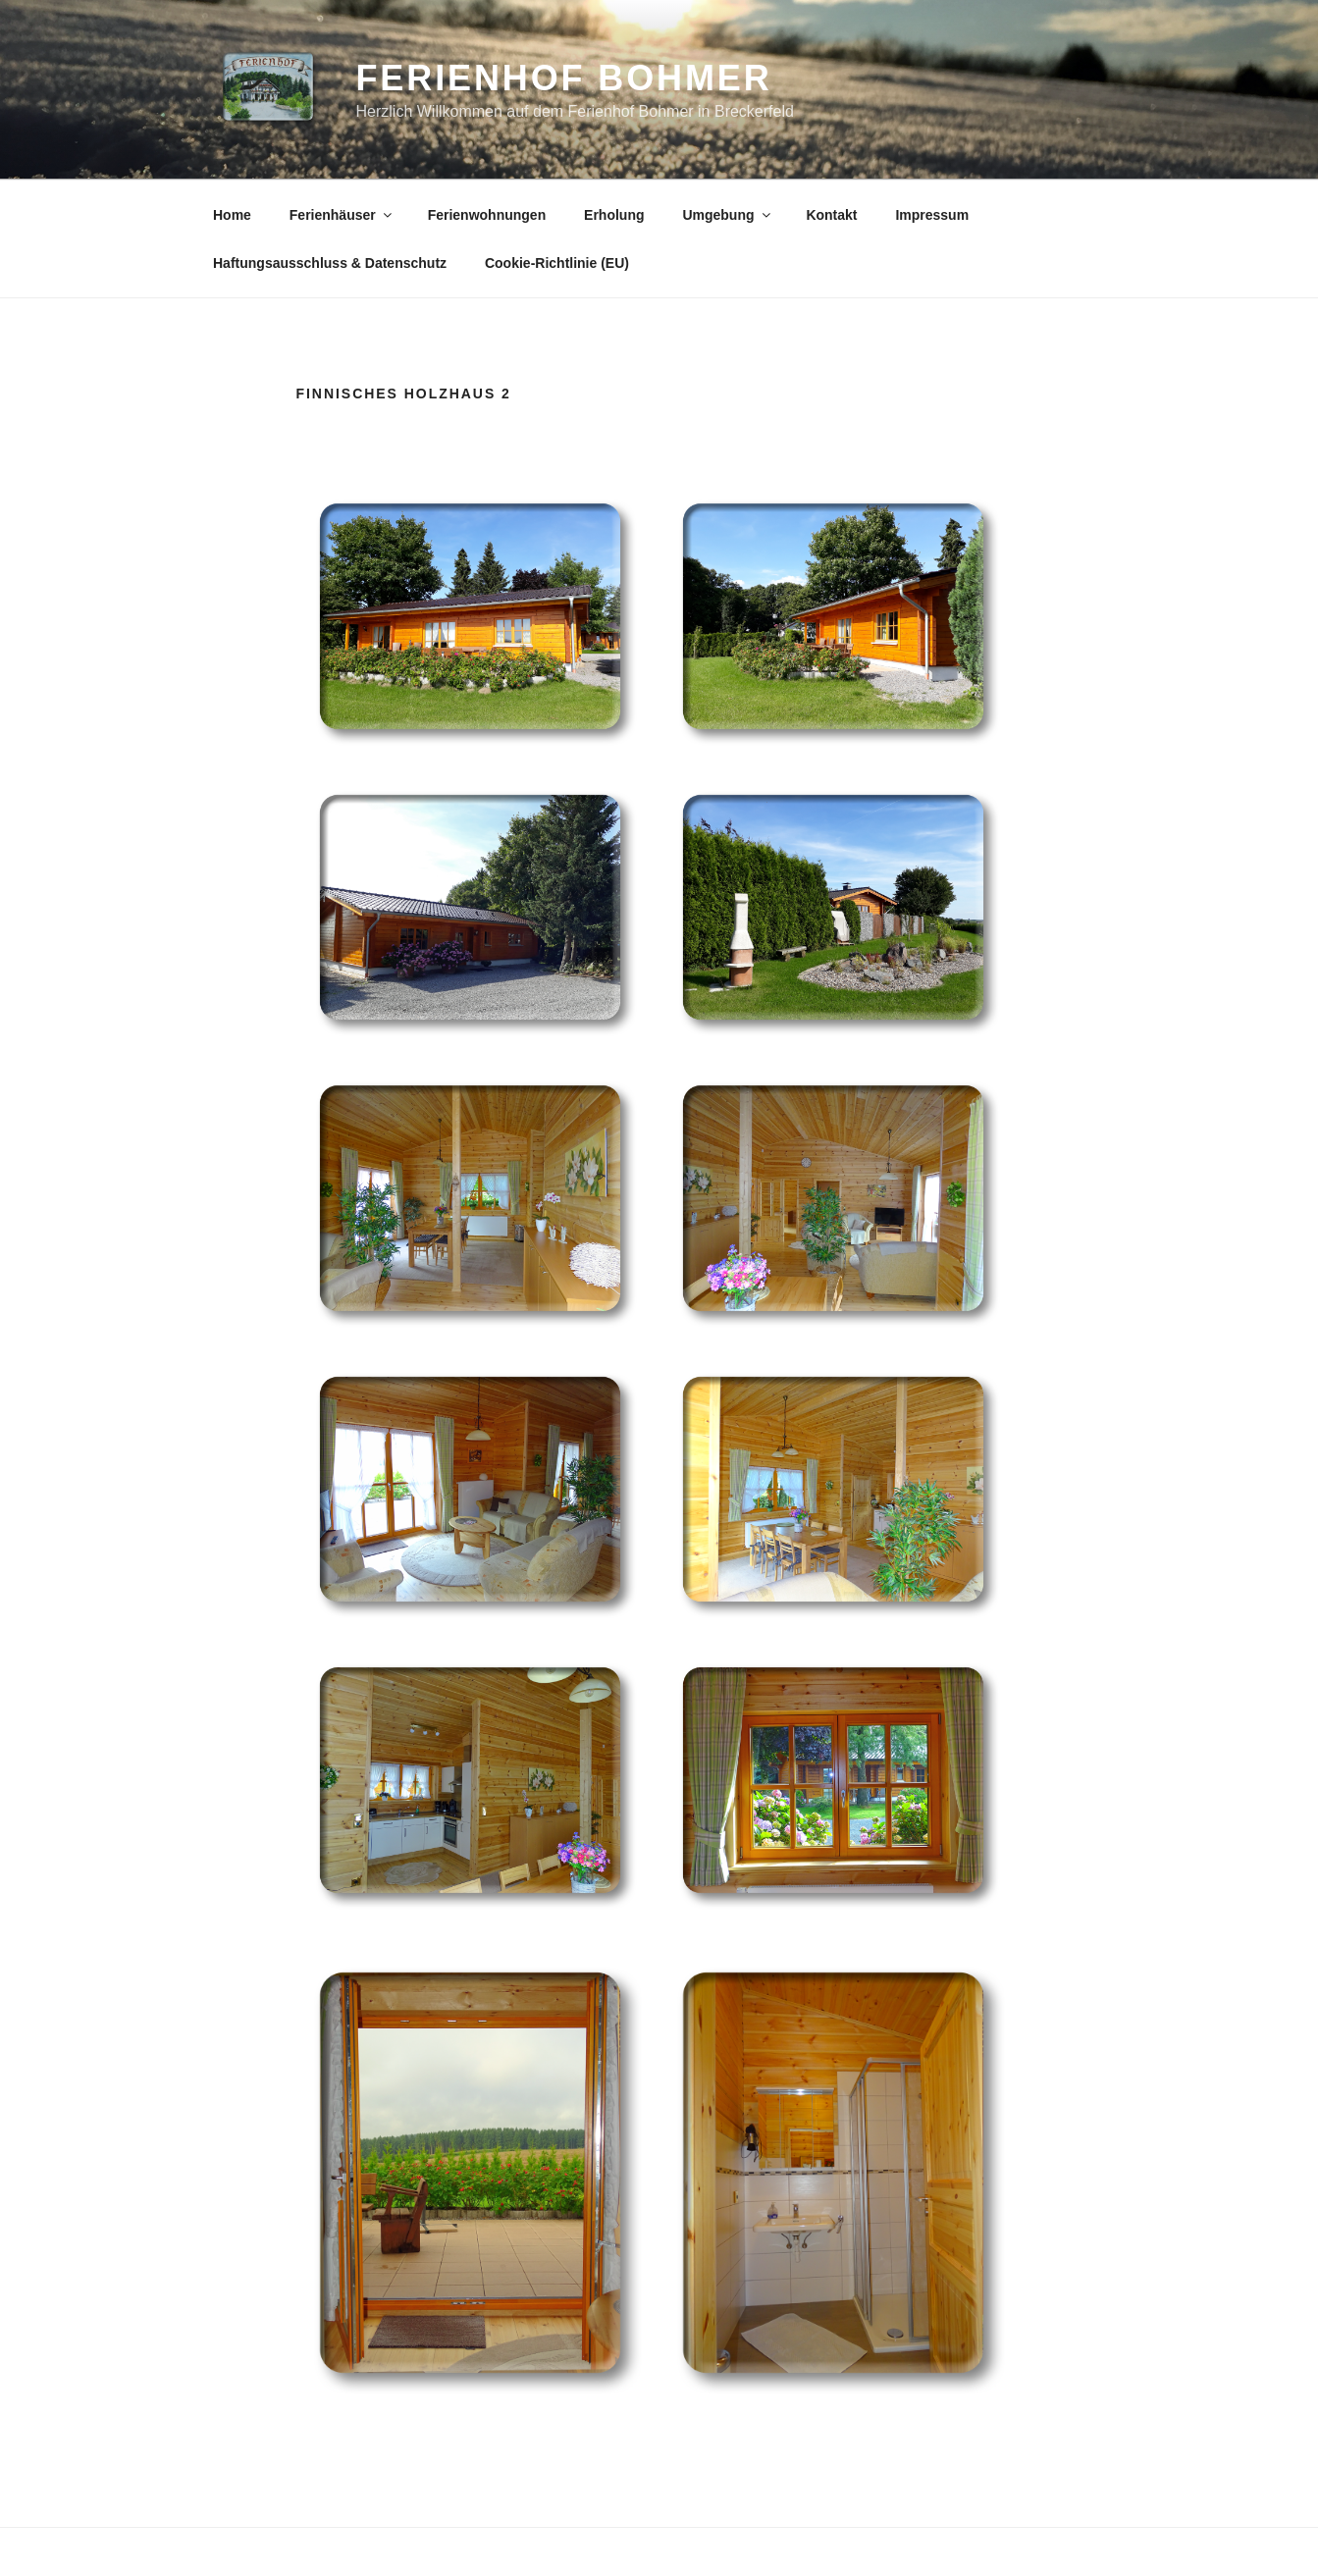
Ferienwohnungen (487, 215)
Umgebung (727, 215)
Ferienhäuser (342, 215)
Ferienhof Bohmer (564, 78)
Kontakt (831, 215)
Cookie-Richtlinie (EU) (557, 263)
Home (232, 215)
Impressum (932, 215)
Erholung (614, 215)
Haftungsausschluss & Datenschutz (330, 263)
